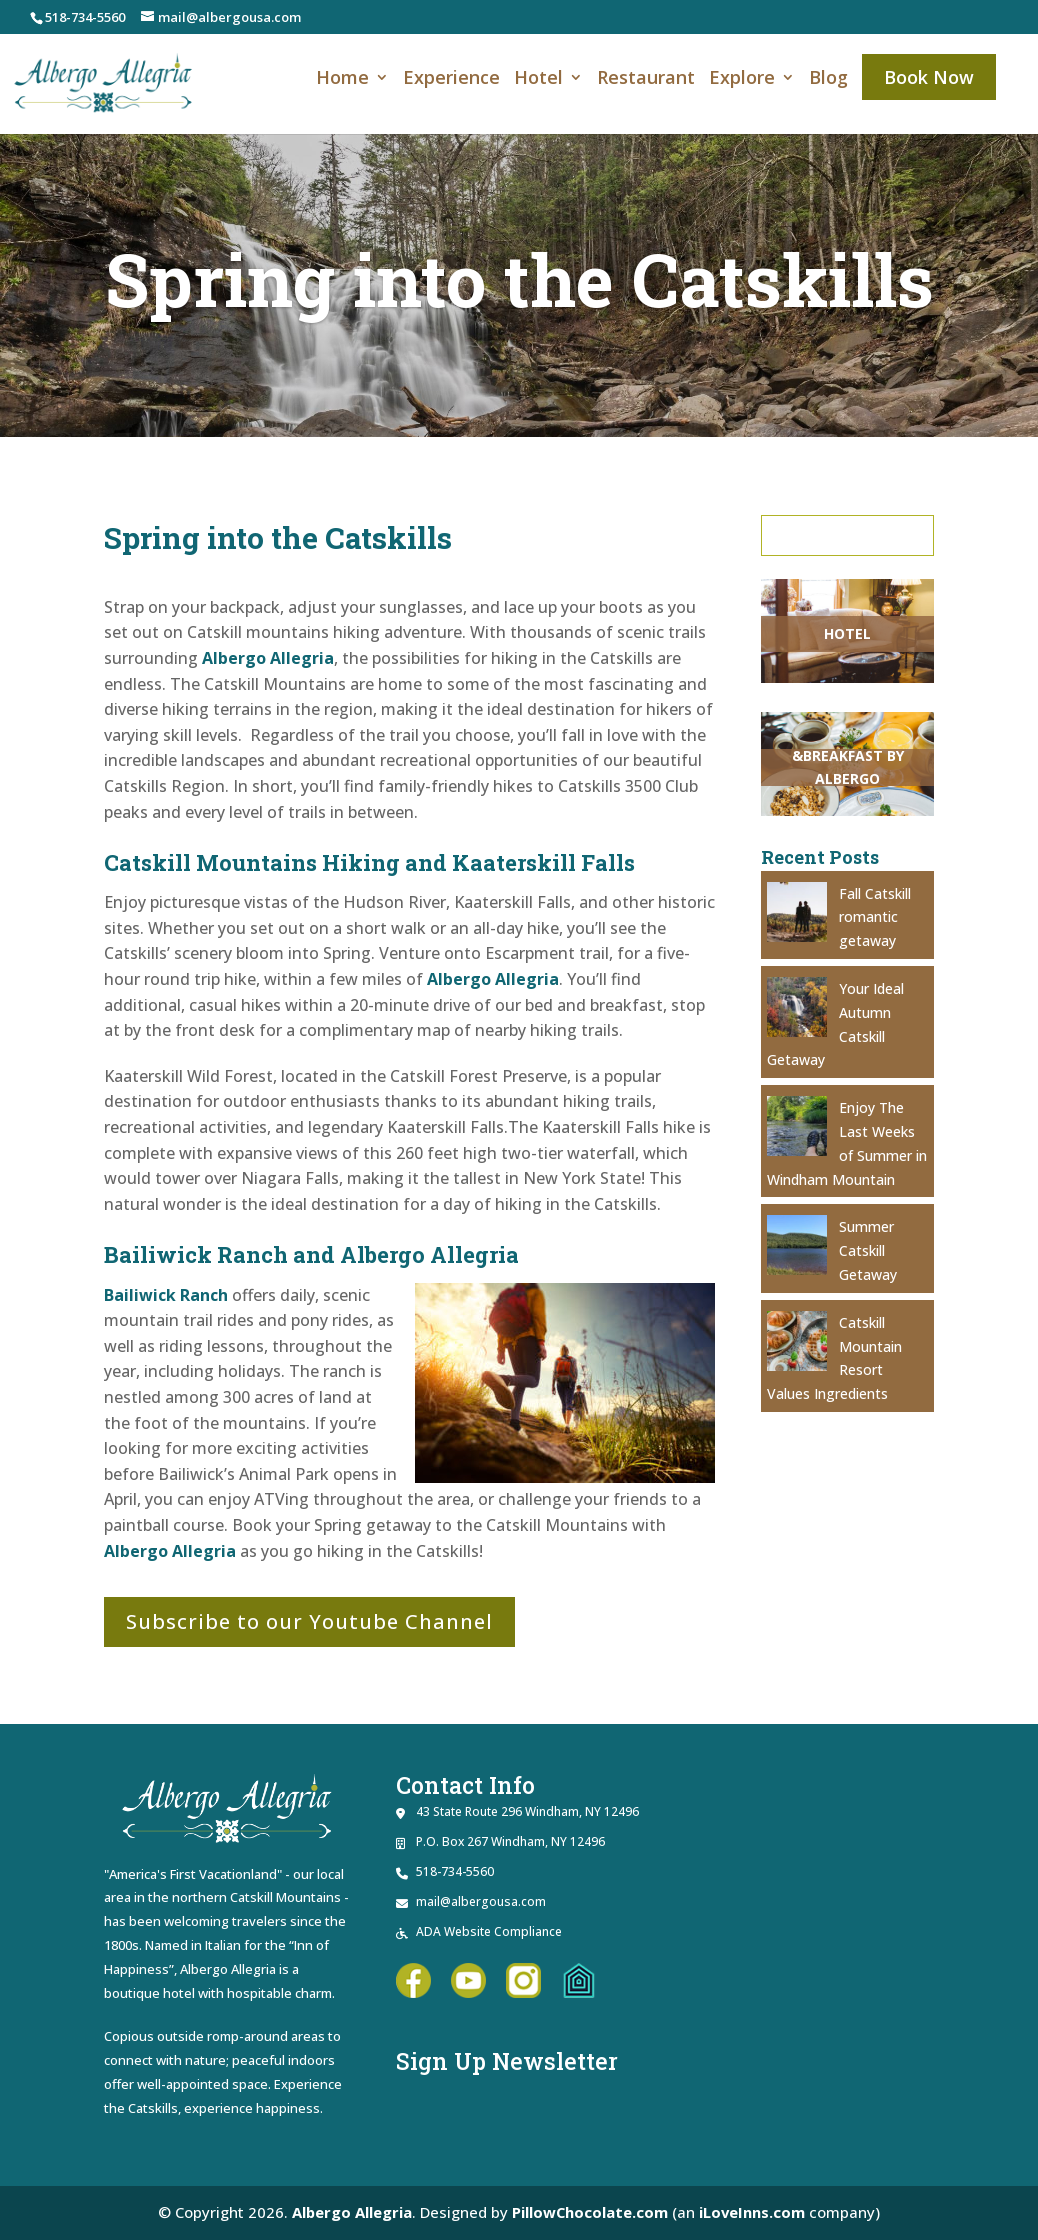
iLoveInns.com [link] (752, 2212)
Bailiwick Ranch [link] (166, 1295)
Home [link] (342, 80)
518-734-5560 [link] (85, 17)
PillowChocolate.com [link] (589, 2212)
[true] (850, 535)
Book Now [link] (929, 77)
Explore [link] (742, 80)
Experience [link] (451, 80)
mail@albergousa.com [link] (481, 1901)
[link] (104, 81)
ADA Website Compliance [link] (489, 1931)
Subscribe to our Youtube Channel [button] (309, 1621)
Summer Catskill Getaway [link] (868, 1250)
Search (850, 535)
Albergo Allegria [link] (268, 658)
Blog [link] (828, 80)
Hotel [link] (538, 80)
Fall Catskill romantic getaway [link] (875, 917)
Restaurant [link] (646, 80)
